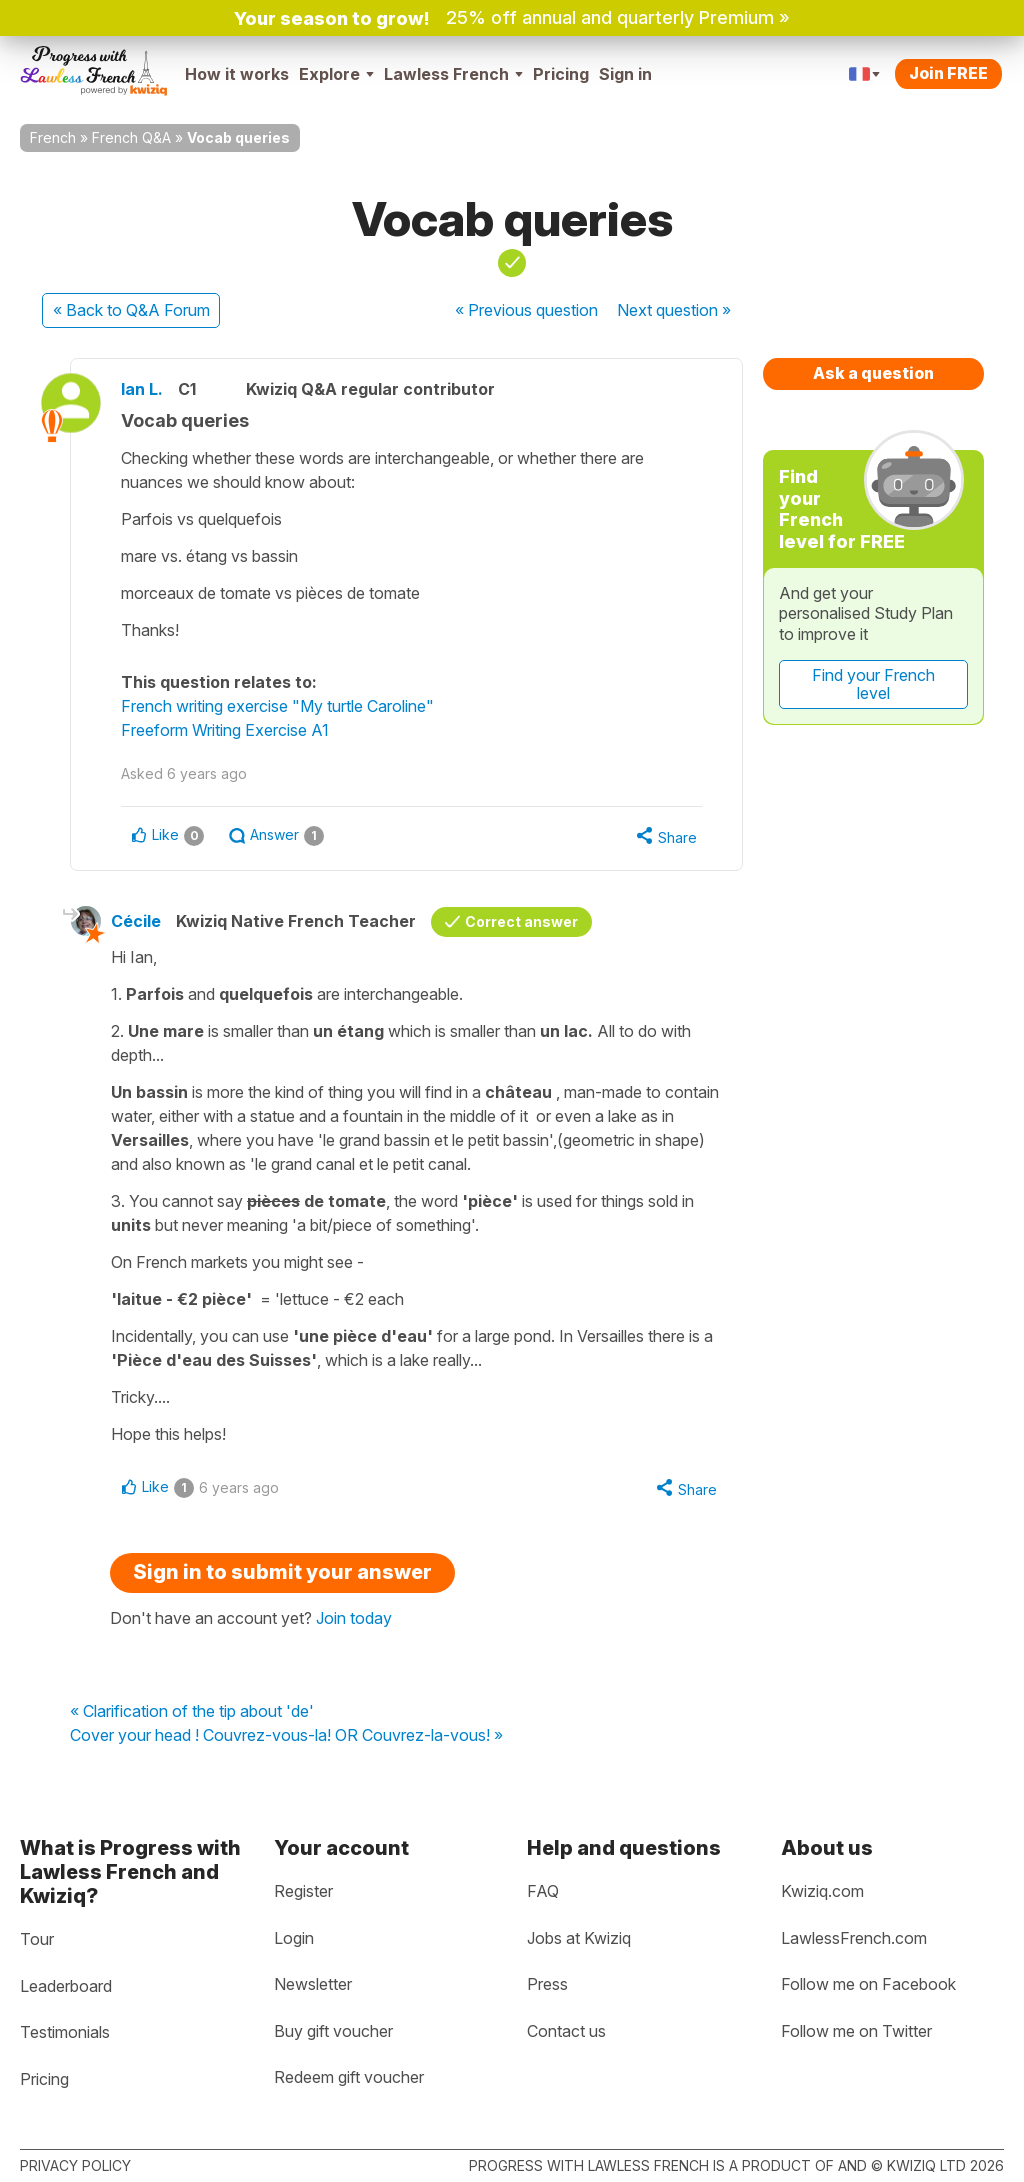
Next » (674, 310)
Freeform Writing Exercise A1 (225, 730)
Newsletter (313, 1984)
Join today (354, 1618)
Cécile (136, 921)
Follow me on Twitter (856, 2031)
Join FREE (948, 73)
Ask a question (873, 373)
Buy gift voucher (333, 2031)
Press (547, 1984)
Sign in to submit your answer (282, 1572)
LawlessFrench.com (854, 1938)
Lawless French (453, 74)
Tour (37, 1939)
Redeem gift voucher (349, 2077)
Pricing (561, 74)
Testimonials (65, 2032)
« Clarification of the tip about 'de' (192, 1712)
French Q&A (131, 137)
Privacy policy (75, 2165)
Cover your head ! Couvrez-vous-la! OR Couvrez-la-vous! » (286, 1736)
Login (294, 1938)
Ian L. (142, 389)
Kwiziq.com (822, 1891)
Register (303, 1891)
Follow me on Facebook (868, 1984)
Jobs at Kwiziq (579, 1938)
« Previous (526, 310)
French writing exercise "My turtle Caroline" (277, 706)
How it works (237, 74)
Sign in (625, 74)
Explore (336, 74)
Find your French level (873, 684)
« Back (131, 310)
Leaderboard (66, 1986)
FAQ (543, 1891)
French (53, 137)
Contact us (566, 2031)
